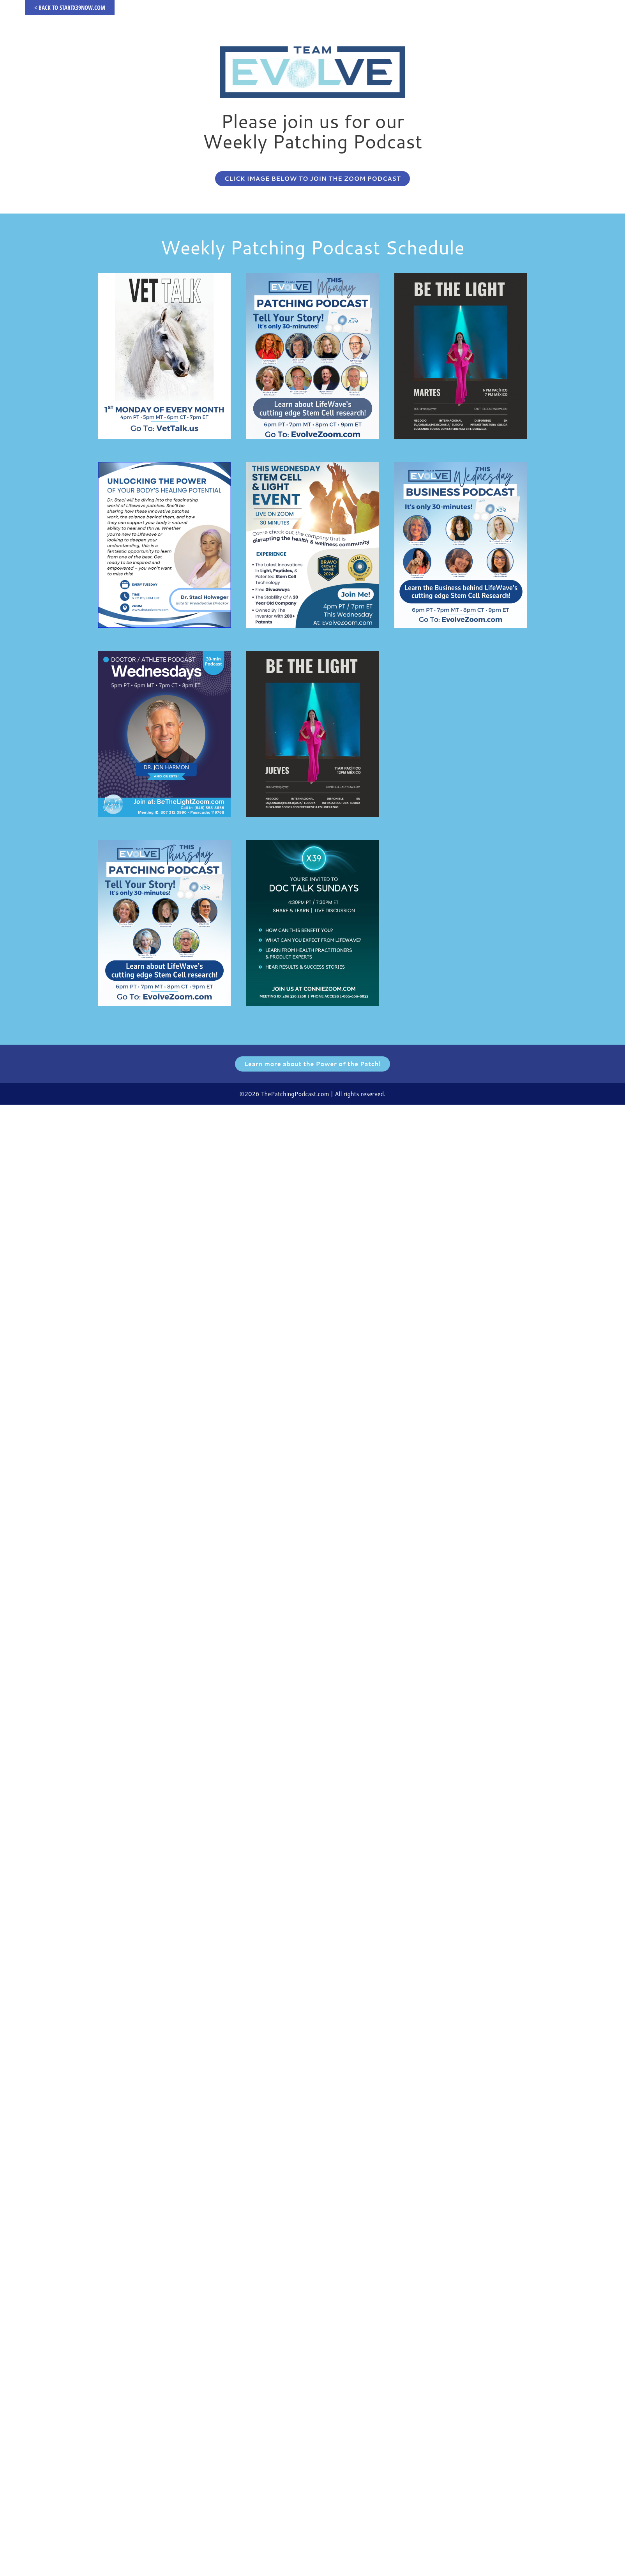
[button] (312, 178)
